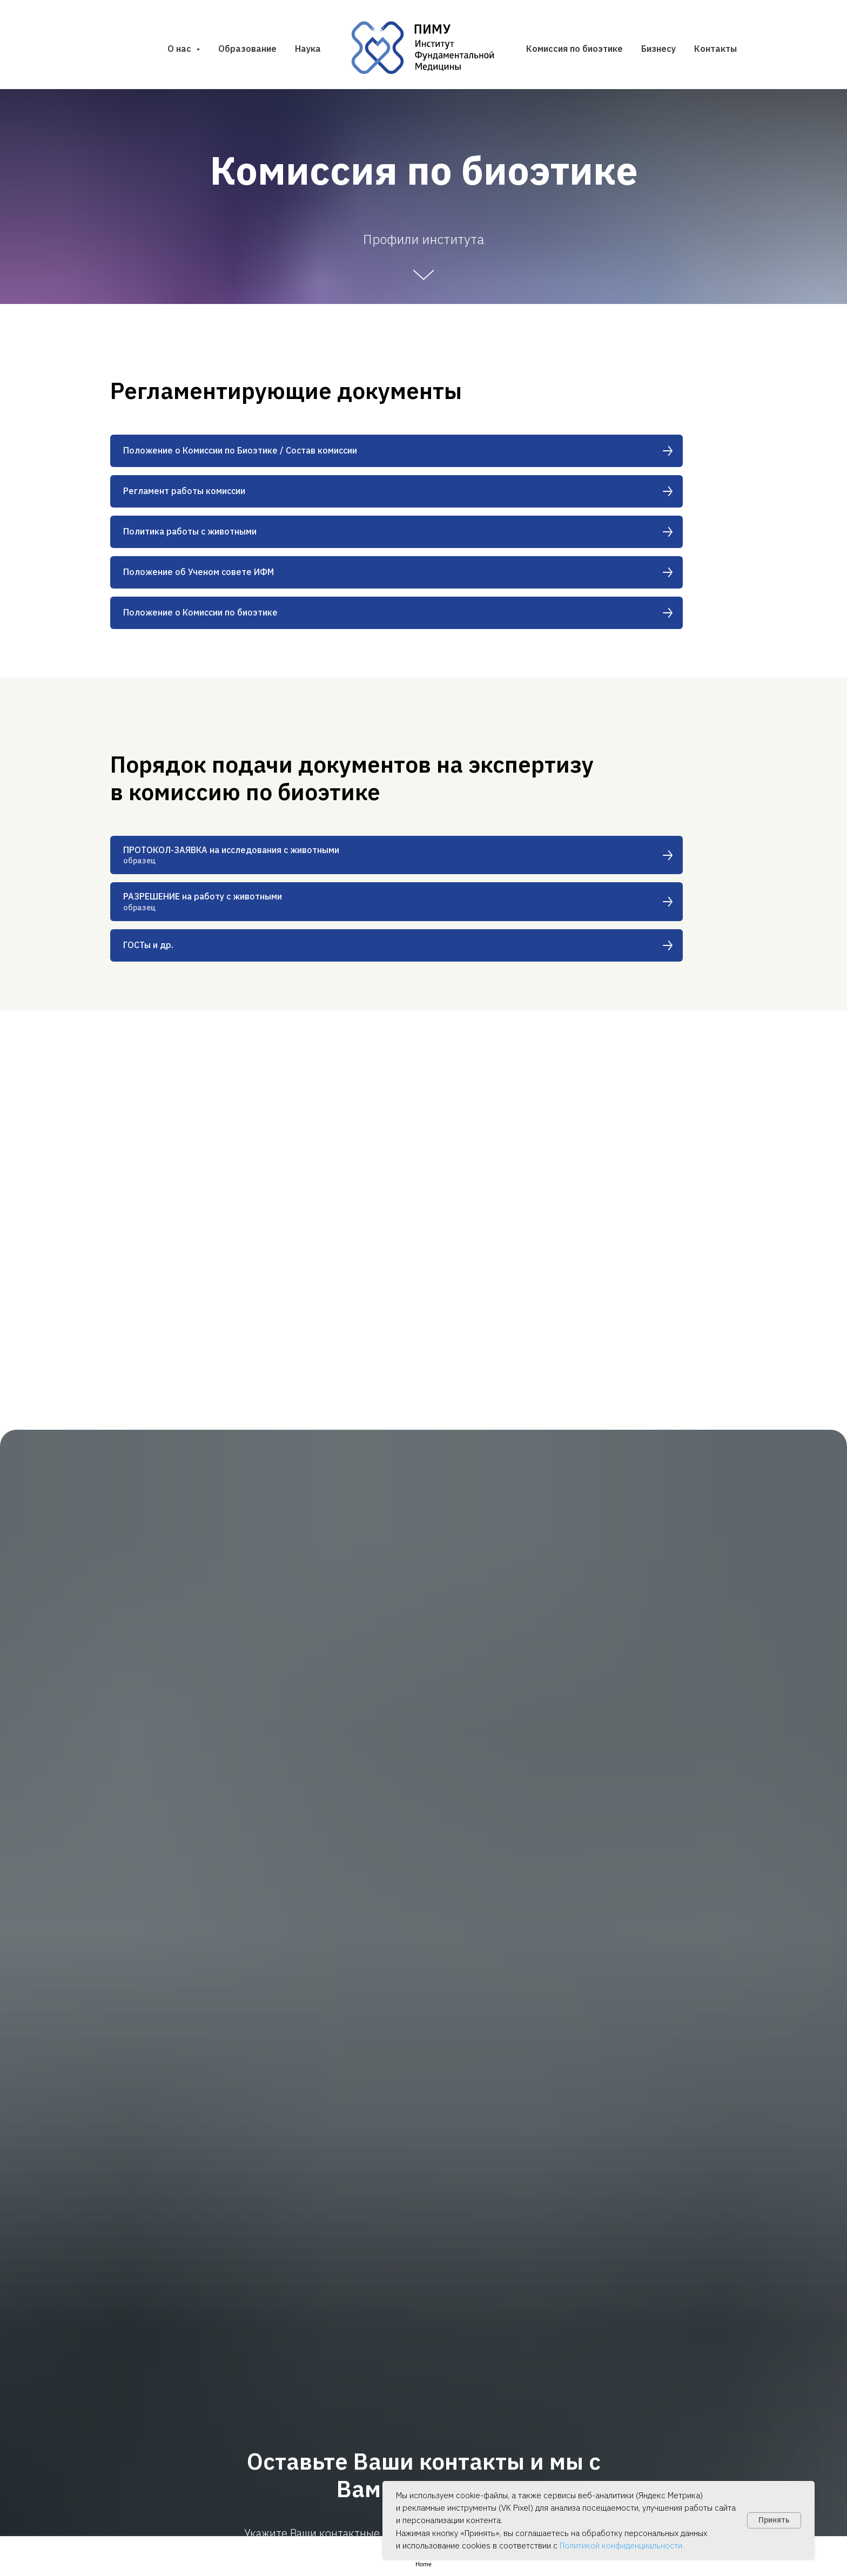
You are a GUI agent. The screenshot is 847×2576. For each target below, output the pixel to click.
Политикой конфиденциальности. (622, 2545)
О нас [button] (180, 48)
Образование (247, 48)
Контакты (715, 48)
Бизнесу (658, 48)
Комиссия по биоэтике (574, 48)
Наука (308, 48)
